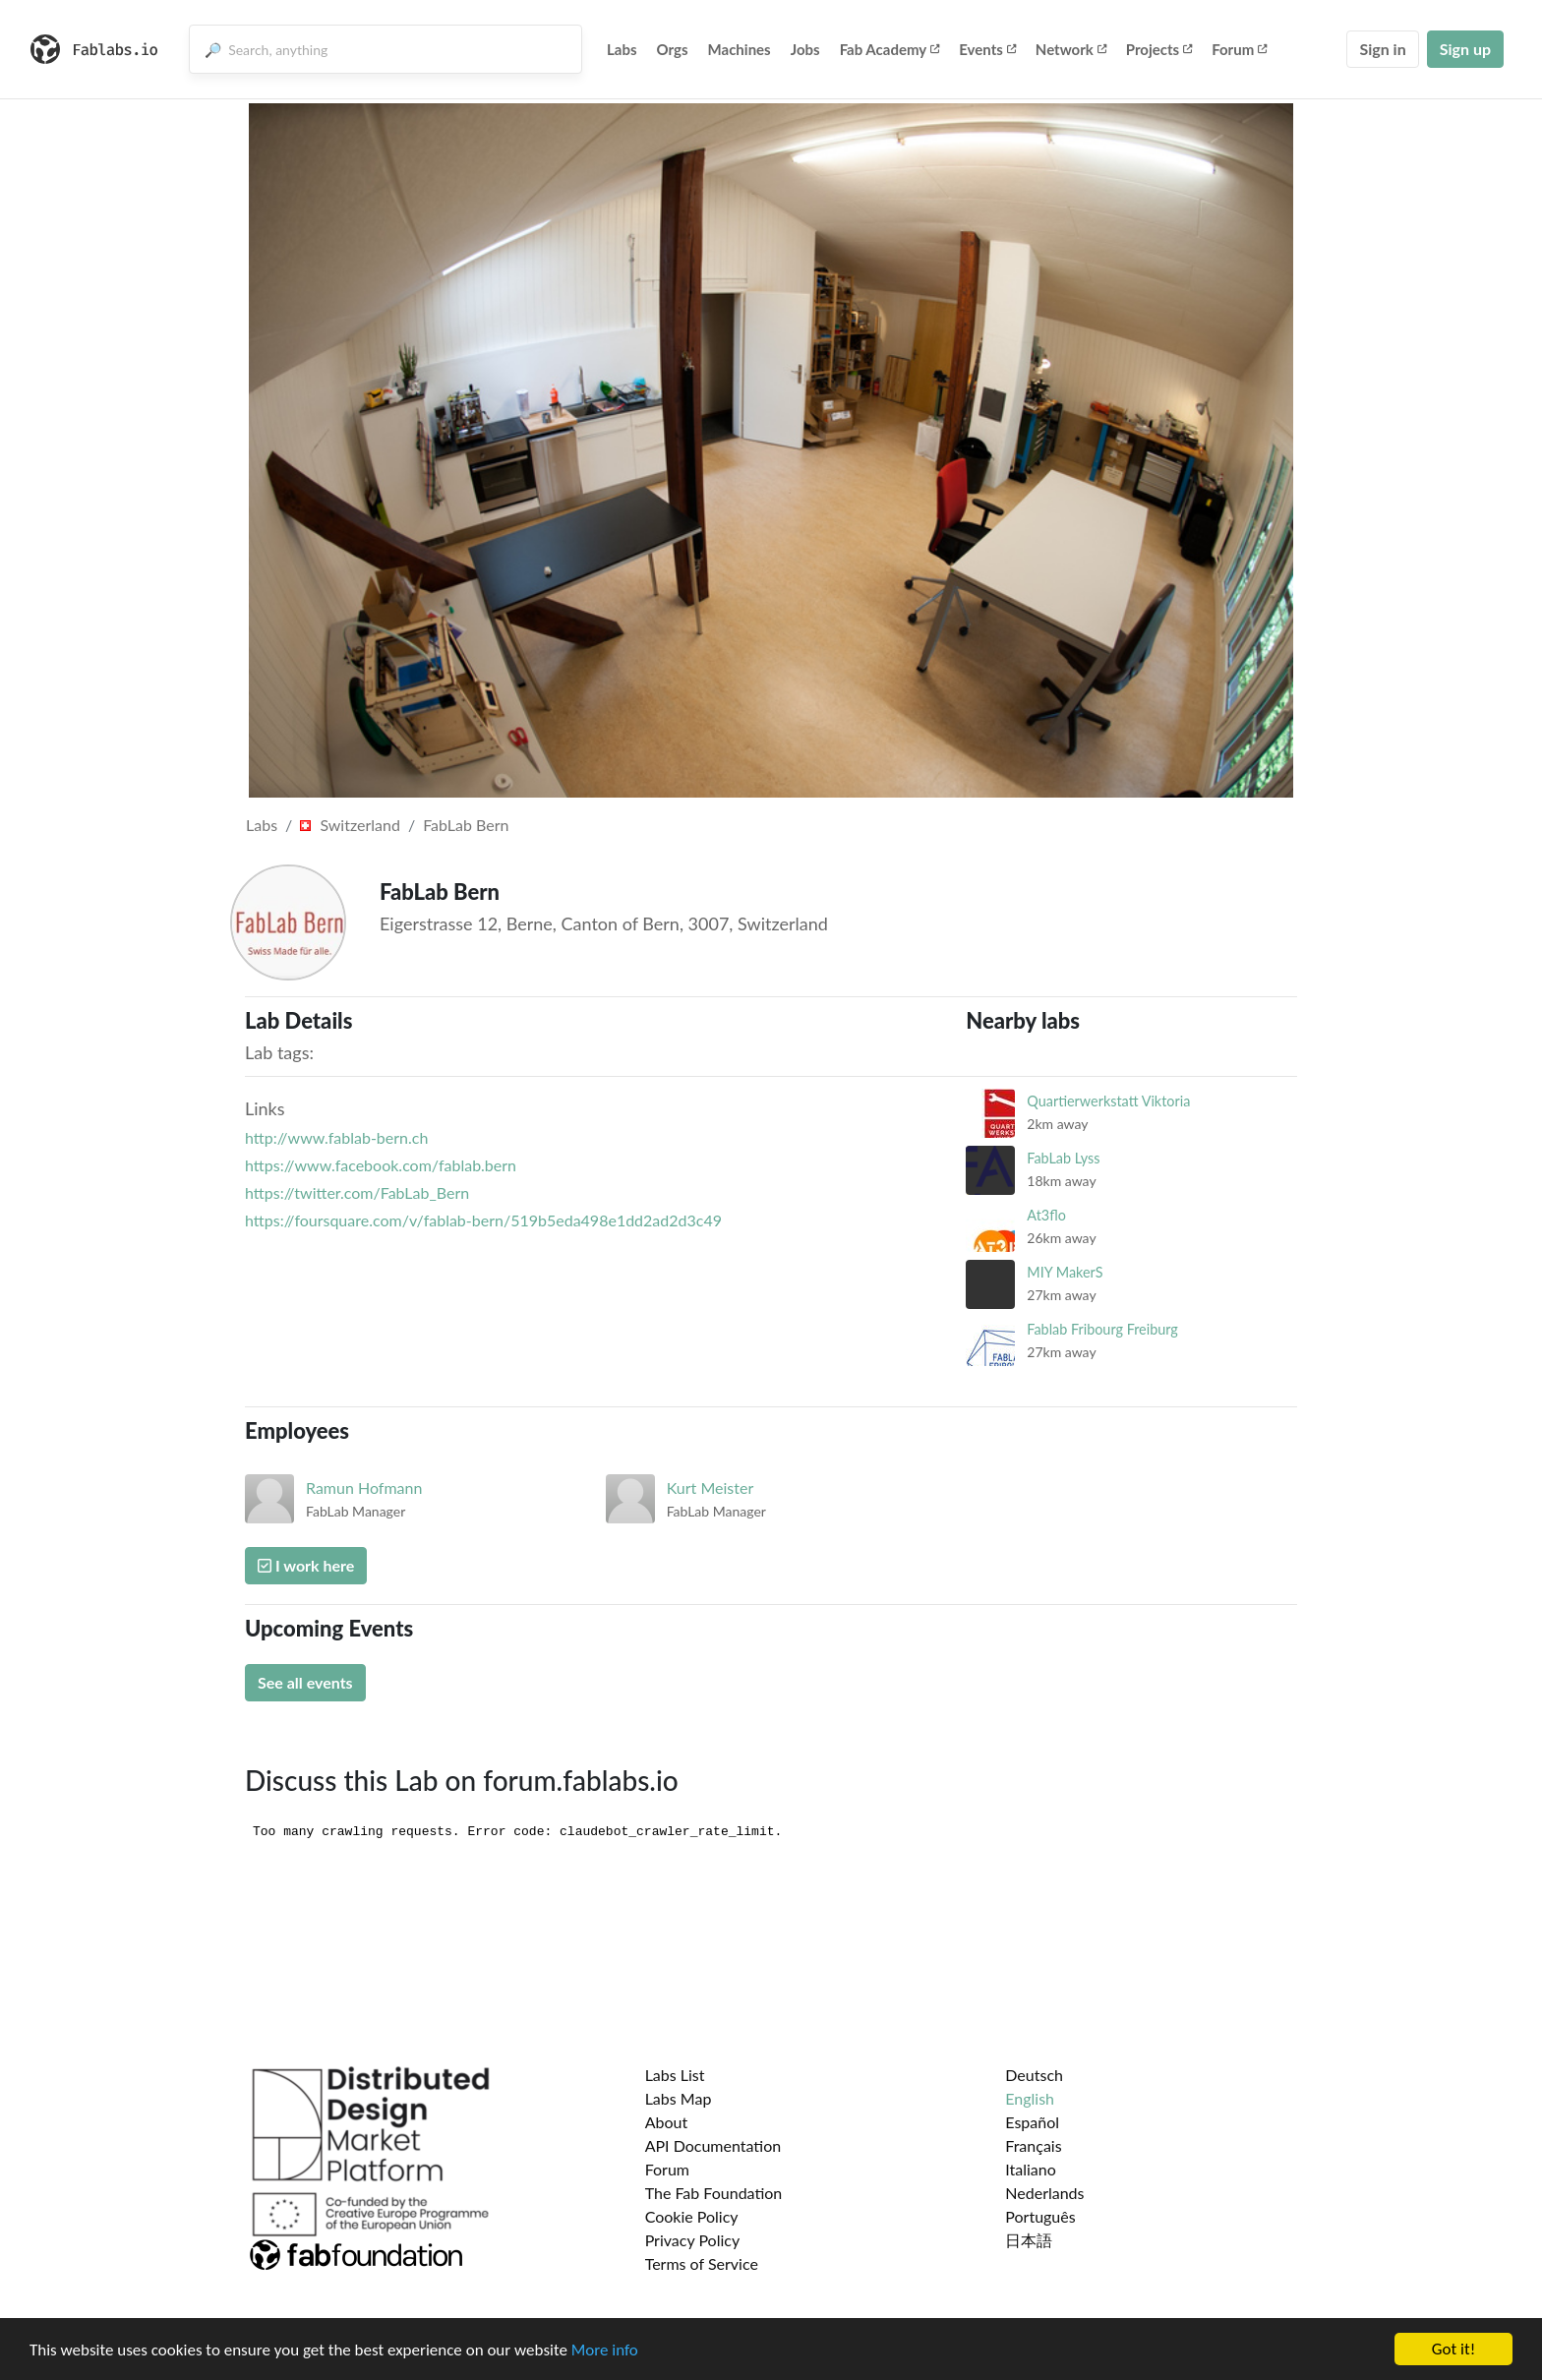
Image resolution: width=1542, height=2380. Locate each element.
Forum (1239, 49)
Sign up (1465, 48)
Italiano (1030, 2169)
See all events (305, 1682)
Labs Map (678, 2098)
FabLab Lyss (1063, 1158)
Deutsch (1034, 2074)
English (1029, 2098)
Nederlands (1044, 2192)
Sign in (1382, 48)
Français (1033, 2145)
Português (1040, 2216)
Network (1071, 49)
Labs (622, 49)
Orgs (672, 49)
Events (987, 49)
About (666, 2121)
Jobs (805, 49)
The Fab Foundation (714, 2192)
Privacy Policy (693, 2240)
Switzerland (350, 824)
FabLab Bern (465, 824)
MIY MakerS (1064, 1272)
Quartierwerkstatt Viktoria (1108, 1101)
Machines (739, 49)
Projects (1159, 49)
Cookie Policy (692, 2216)
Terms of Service (701, 2263)
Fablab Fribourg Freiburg (1102, 1329)
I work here (306, 1565)
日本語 (1028, 2240)
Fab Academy (890, 49)
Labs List (675, 2074)
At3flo (1046, 1215)
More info (604, 2351)
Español (1032, 2121)
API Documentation (713, 2145)
